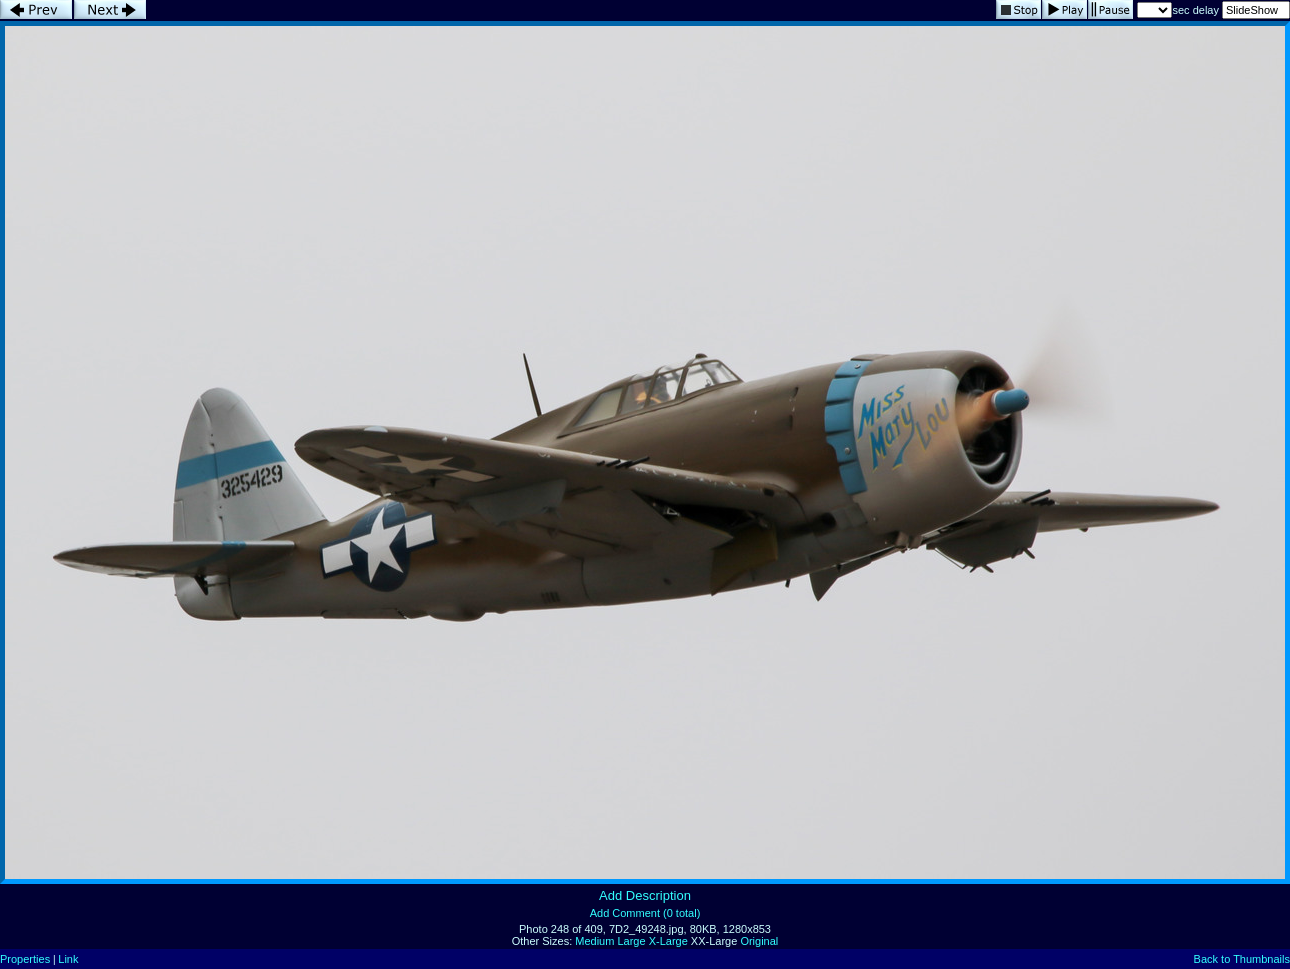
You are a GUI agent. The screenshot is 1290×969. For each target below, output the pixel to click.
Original (759, 941)
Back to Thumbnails (1242, 959)
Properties (25, 959)
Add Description (645, 895)
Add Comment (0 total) (645, 913)
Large (631, 941)
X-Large (668, 941)
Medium (594, 941)
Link (68, 959)
